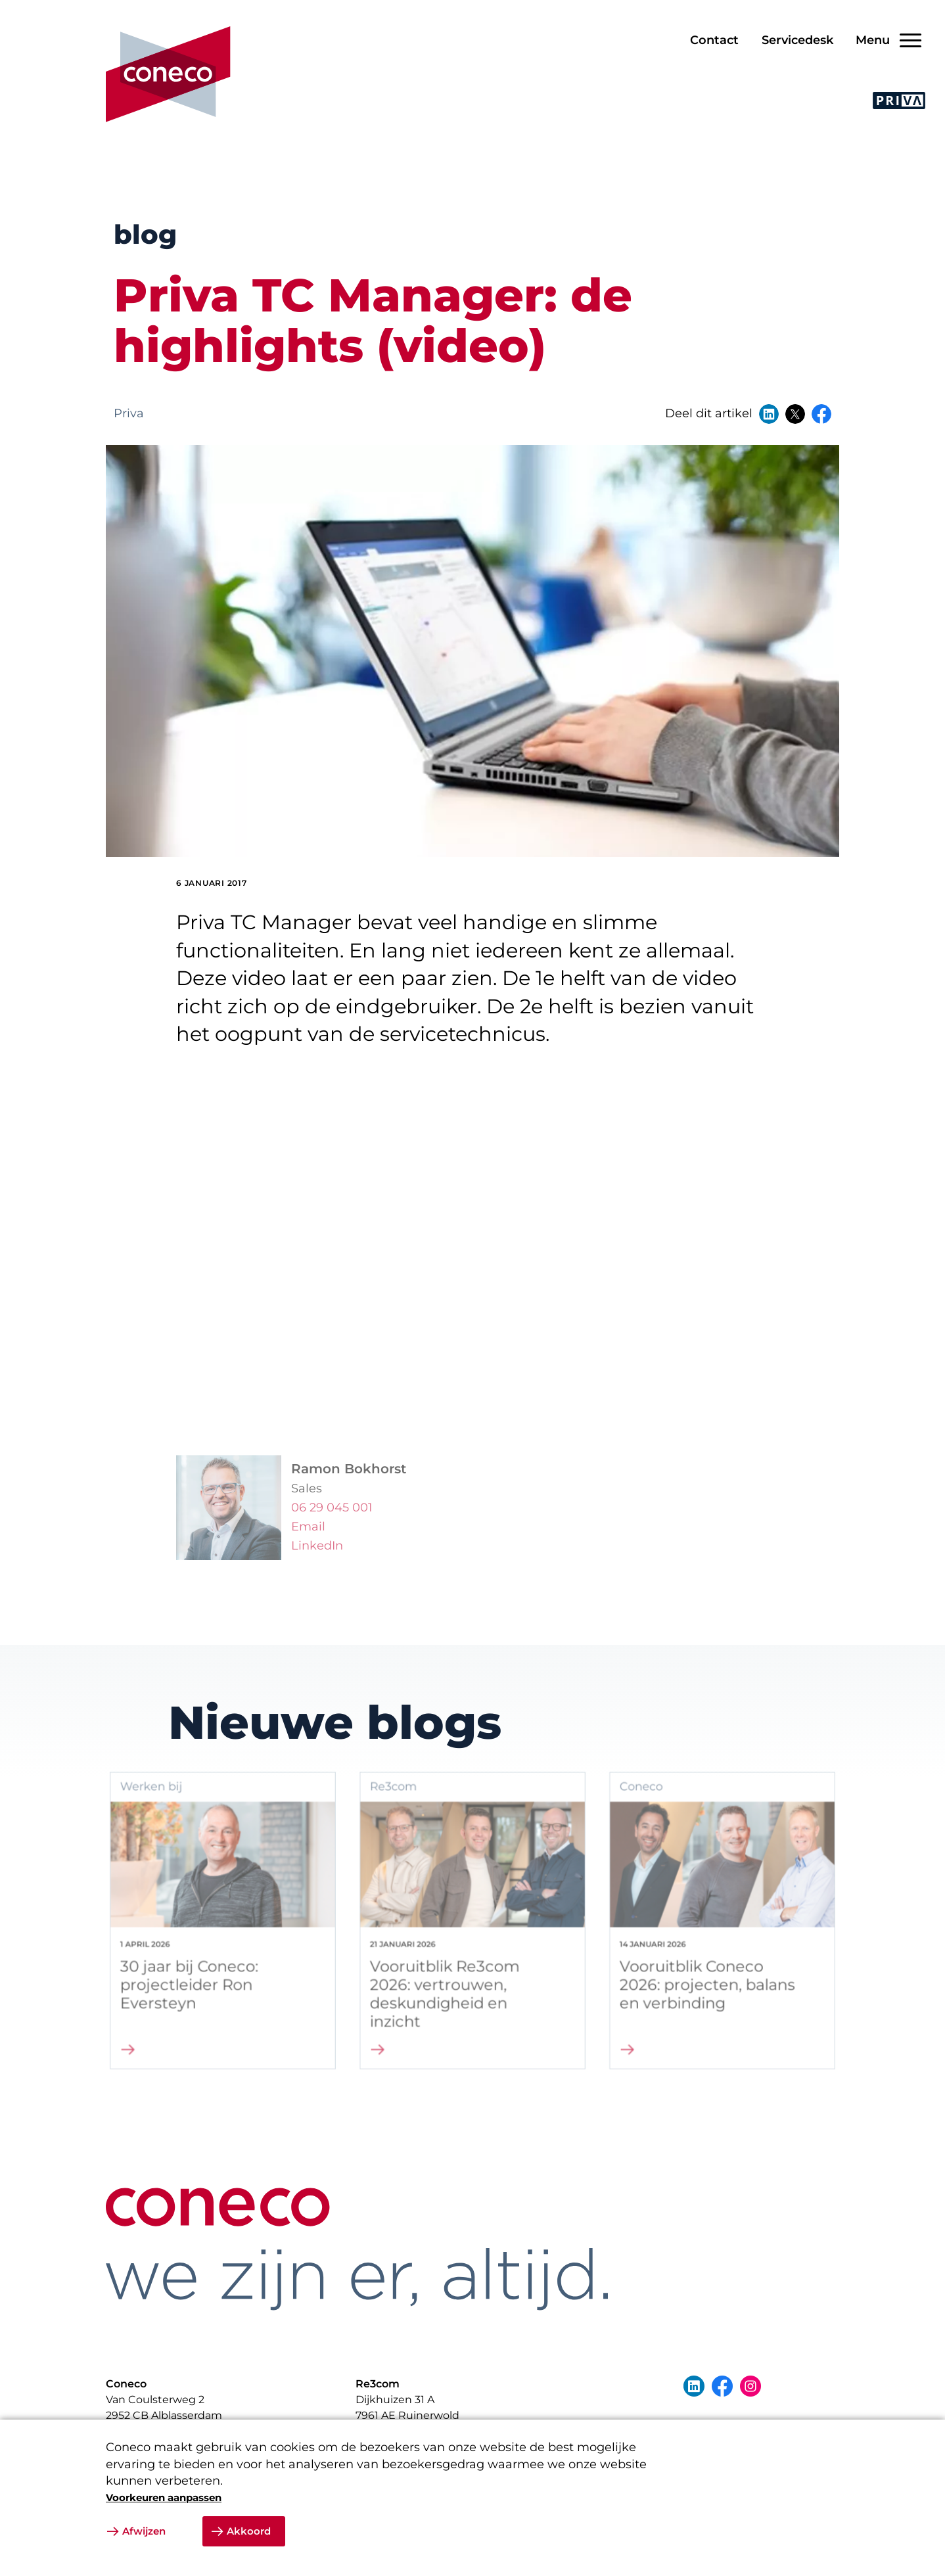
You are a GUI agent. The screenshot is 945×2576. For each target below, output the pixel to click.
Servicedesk (797, 40)
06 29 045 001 (332, 1526)
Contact (714, 40)
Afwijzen (144, 2531)
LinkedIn (317, 1564)
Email (308, 1545)
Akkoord (249, 2531)
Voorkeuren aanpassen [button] (163, 2497)
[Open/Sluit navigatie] (883, 40)
